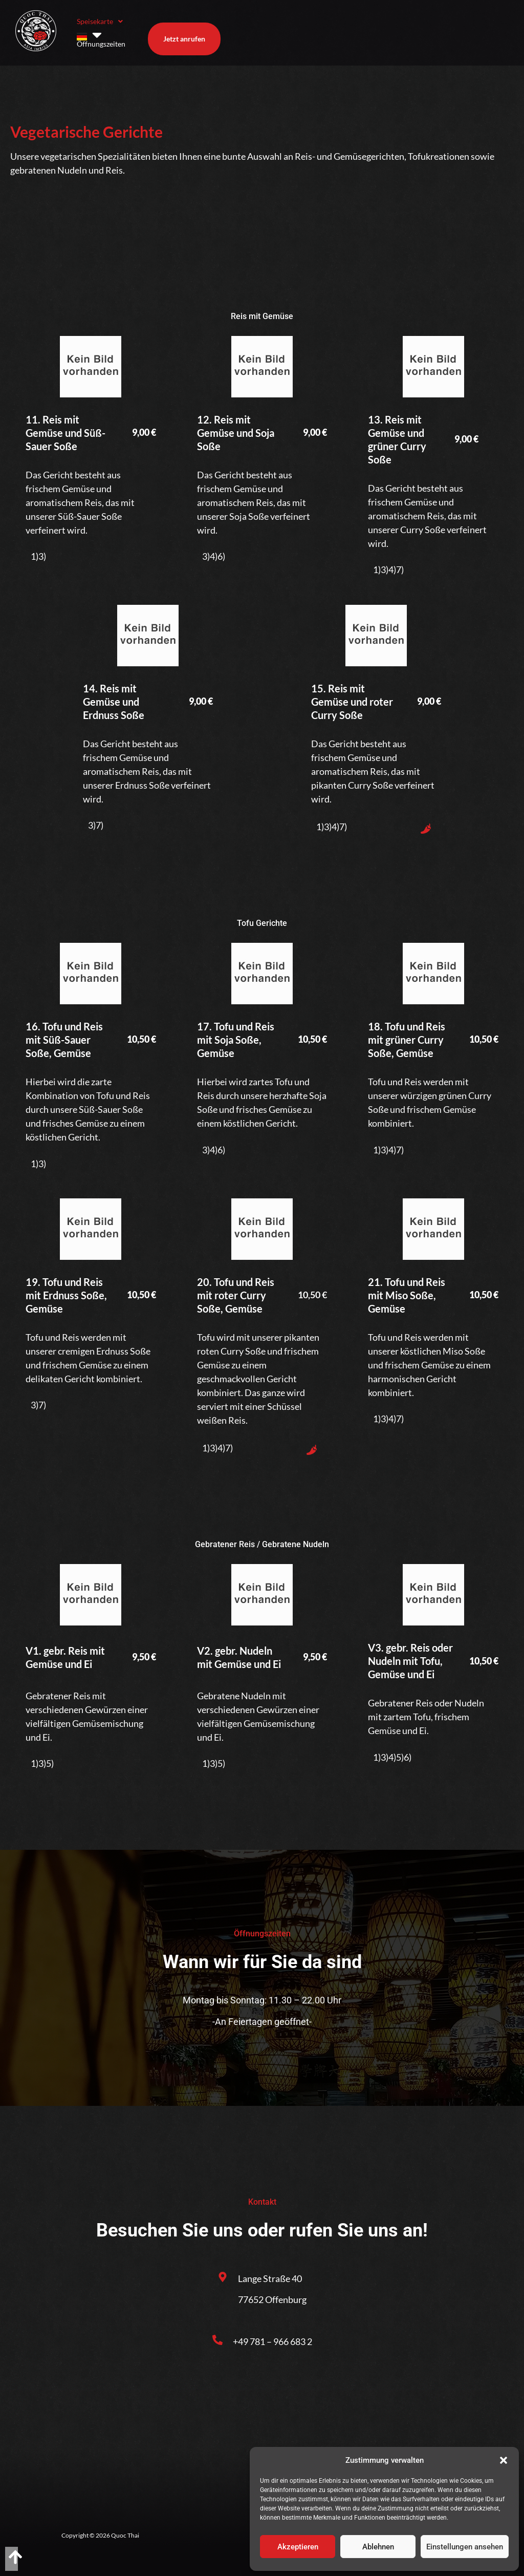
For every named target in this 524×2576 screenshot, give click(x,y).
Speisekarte (100, 30)
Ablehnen (378, 2546)
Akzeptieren (297, 2546)
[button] (503, 2460)
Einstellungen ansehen (464, 2546)
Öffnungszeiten (167, 30)
